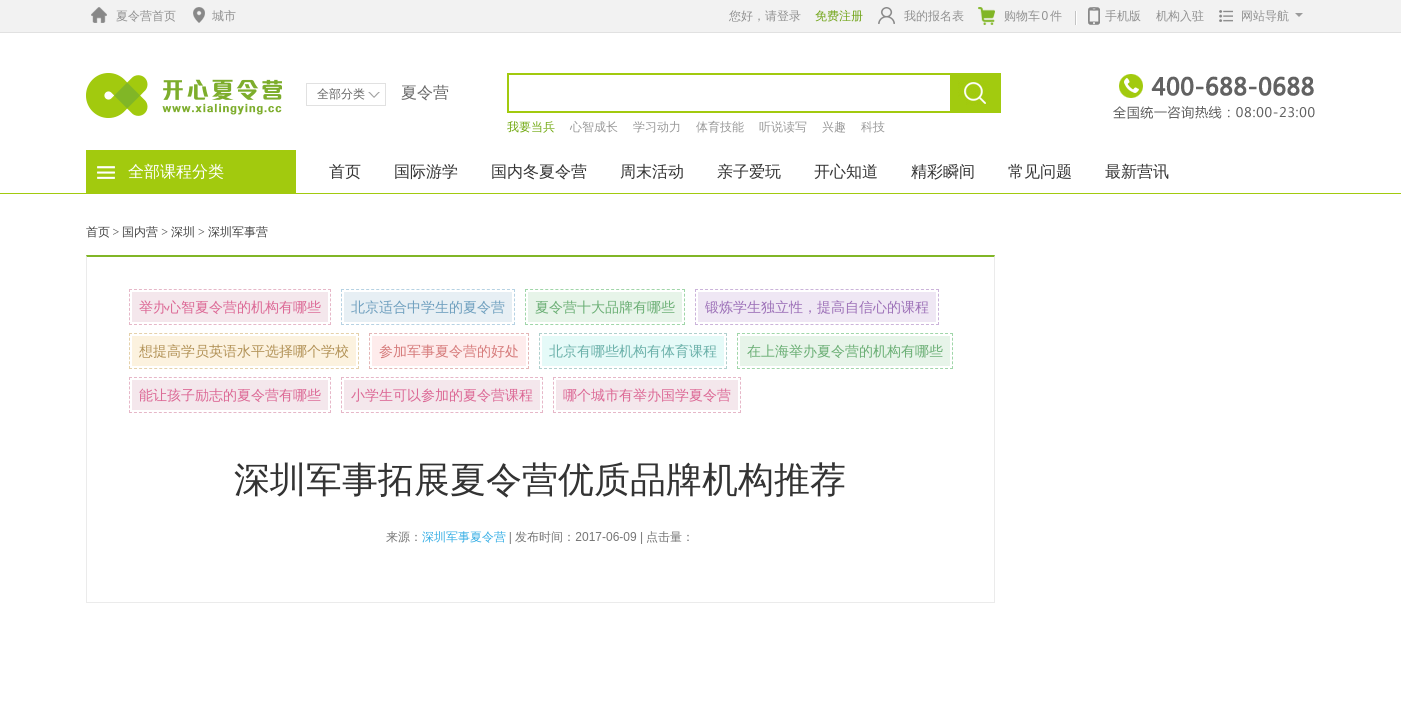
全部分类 (348, 94)
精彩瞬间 (943, 171)
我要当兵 (531, 127)
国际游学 (426, 171)
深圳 (183, 232)
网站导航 (1256, 16)
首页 (345, 171)
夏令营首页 (131, 16)
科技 (873, 127)
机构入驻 (1180, 16)
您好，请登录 (765, 16)
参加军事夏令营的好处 (449, 351)
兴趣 (834, 127)
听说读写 (783, 127)
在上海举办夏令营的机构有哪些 (845, 351)
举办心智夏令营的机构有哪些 (230, 307)
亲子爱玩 (749, 171)
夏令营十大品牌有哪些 (605, 307)
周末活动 (652, 171)
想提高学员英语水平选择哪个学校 (244, 351)
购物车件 (1020, 16)
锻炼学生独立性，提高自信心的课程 (817, 307)
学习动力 (657, 127)
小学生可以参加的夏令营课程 (442, 395)
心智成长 (594, 127)
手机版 (1114, 14)
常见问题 (1040, 171)
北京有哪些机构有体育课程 (633, 351)
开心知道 (846, 171)
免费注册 (839, 16)
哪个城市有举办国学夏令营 (647, 395)
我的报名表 (921, 15)
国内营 (140, 232)
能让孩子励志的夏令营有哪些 (230, 395)
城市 (212, 16)
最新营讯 (1137, 171)
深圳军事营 (238, 232)
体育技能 (720, 127)
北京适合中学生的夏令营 (428, 307)
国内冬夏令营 (539, 171)
